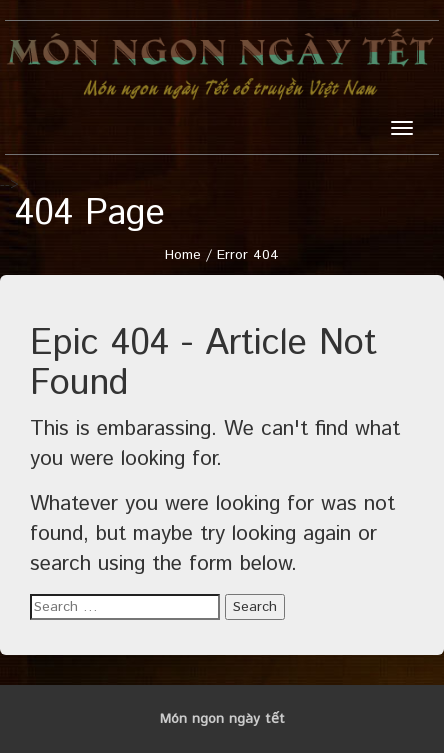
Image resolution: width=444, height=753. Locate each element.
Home (183, 255)
